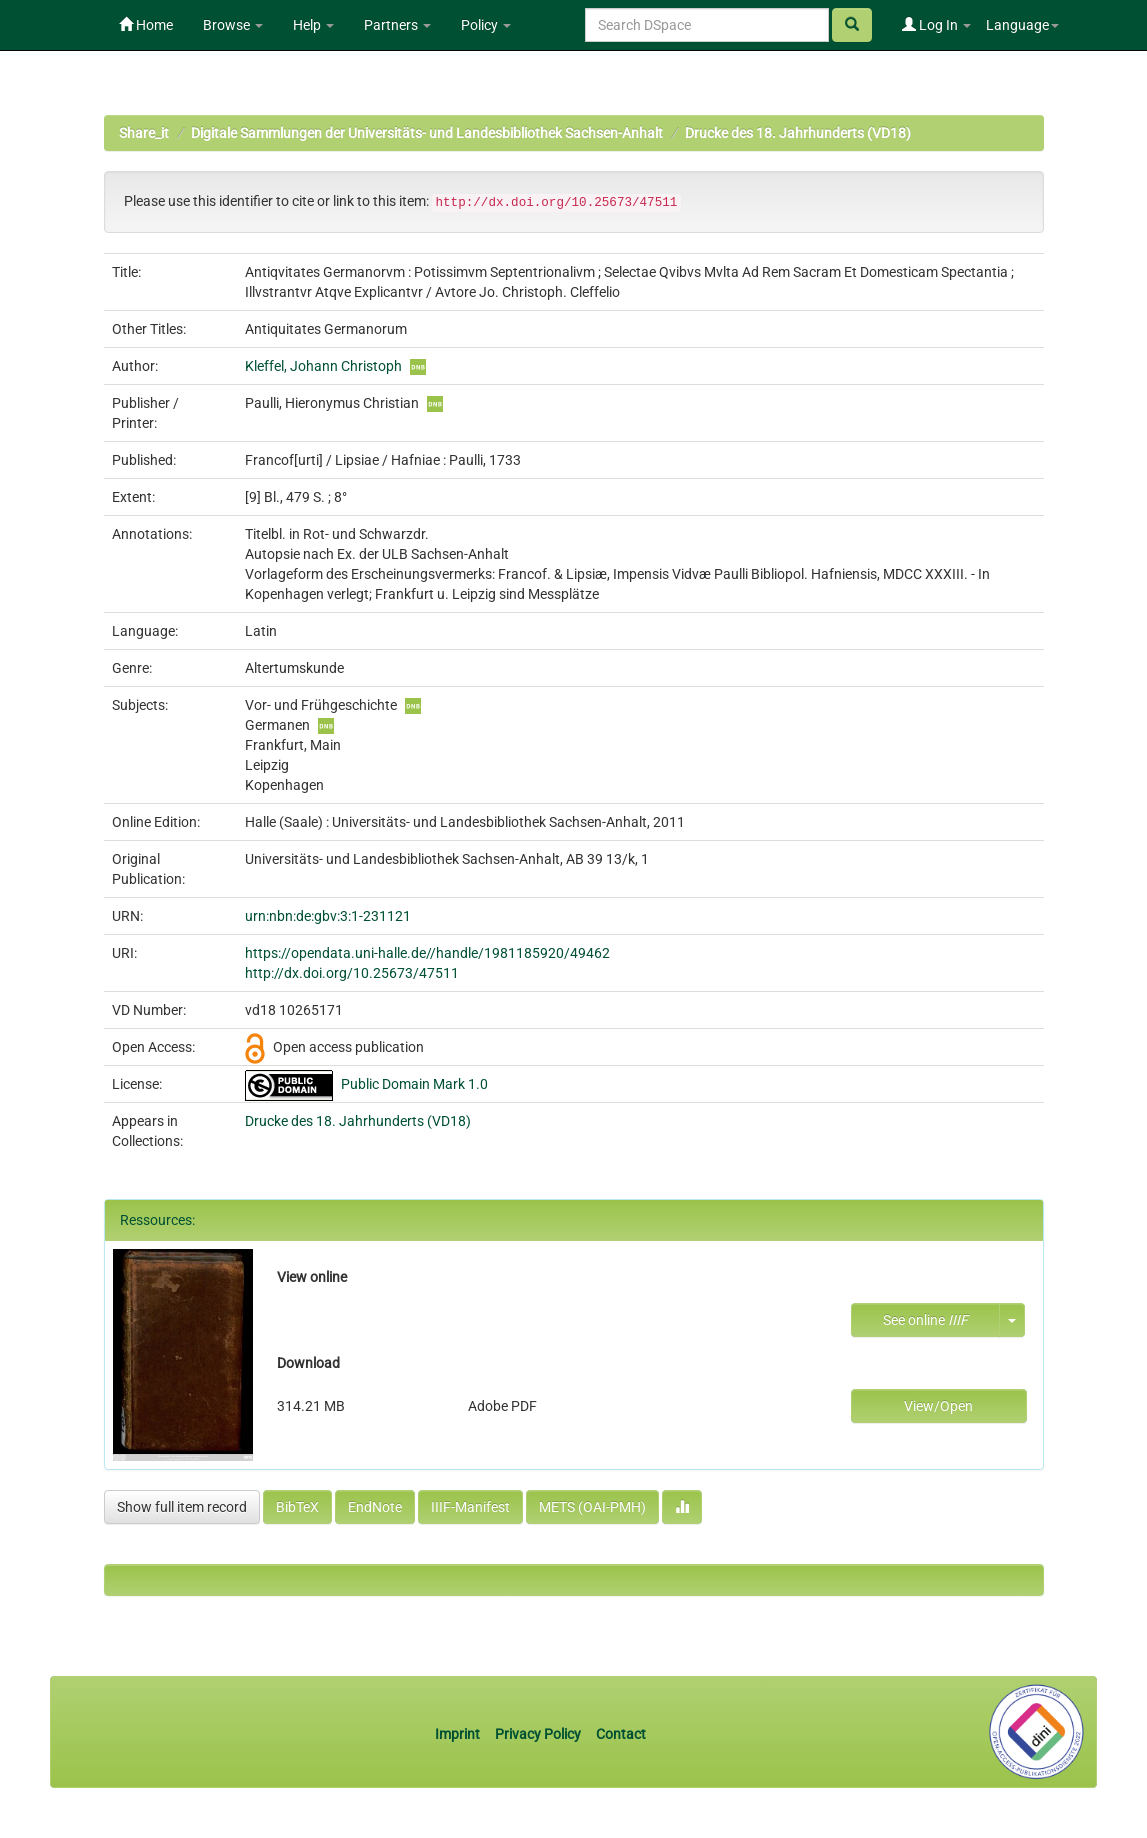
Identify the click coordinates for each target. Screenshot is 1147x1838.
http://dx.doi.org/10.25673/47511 (352, 973)
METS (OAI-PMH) (592, 1507)
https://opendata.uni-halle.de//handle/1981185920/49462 (427, 953)
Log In (936, 25)
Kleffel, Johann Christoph (323, 366)
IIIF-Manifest (470, 1507)
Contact (621, 1734)
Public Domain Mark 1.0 (414, 1084)
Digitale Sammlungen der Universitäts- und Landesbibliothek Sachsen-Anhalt (427, 133)
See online (925, 1320)
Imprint (459, 1734)
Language (1022, 25)
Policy (486, 25)
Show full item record (182, 1507)
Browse (233, 25)
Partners (397, 25)
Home (146, 25)
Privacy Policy (538, 1734)
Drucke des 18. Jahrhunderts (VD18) (798, 133)
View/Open (938, 1406)
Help (313, 25)
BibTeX (297, 1507)
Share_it (144, 133)
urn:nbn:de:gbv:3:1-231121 (328, 916)
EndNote (375, 1507)
